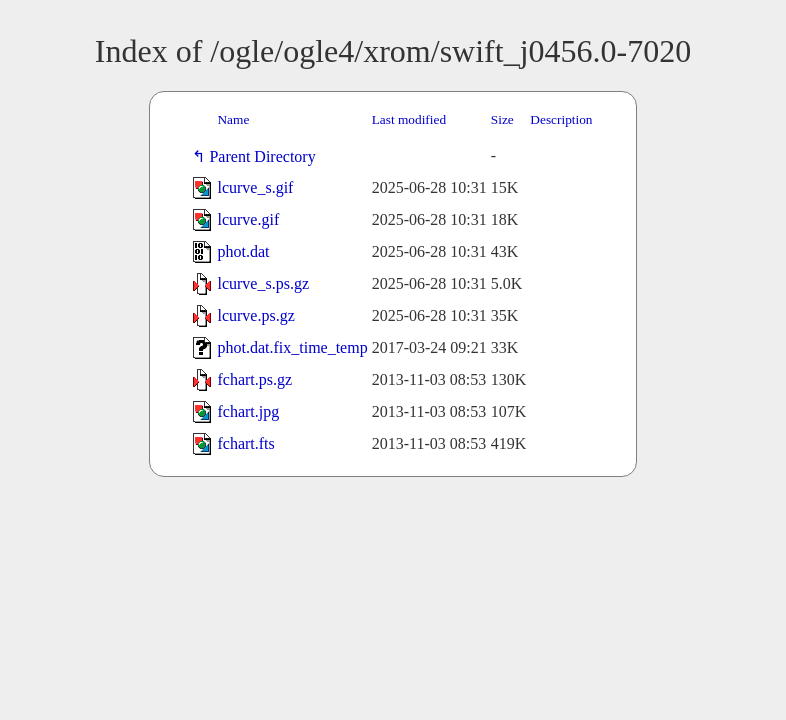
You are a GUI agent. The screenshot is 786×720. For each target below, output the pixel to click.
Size (502, 119)
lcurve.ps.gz (255, 315)
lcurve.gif (248, 219)
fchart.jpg (248, 411)
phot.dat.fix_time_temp (292, 347)
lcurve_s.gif (255, 187)
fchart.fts (245, 443)
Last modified (409, 119)
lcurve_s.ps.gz (263, 283)
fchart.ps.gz (254, 379)
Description (561, 119)
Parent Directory (266, 156)
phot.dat (243, 251)
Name (233, 119)
